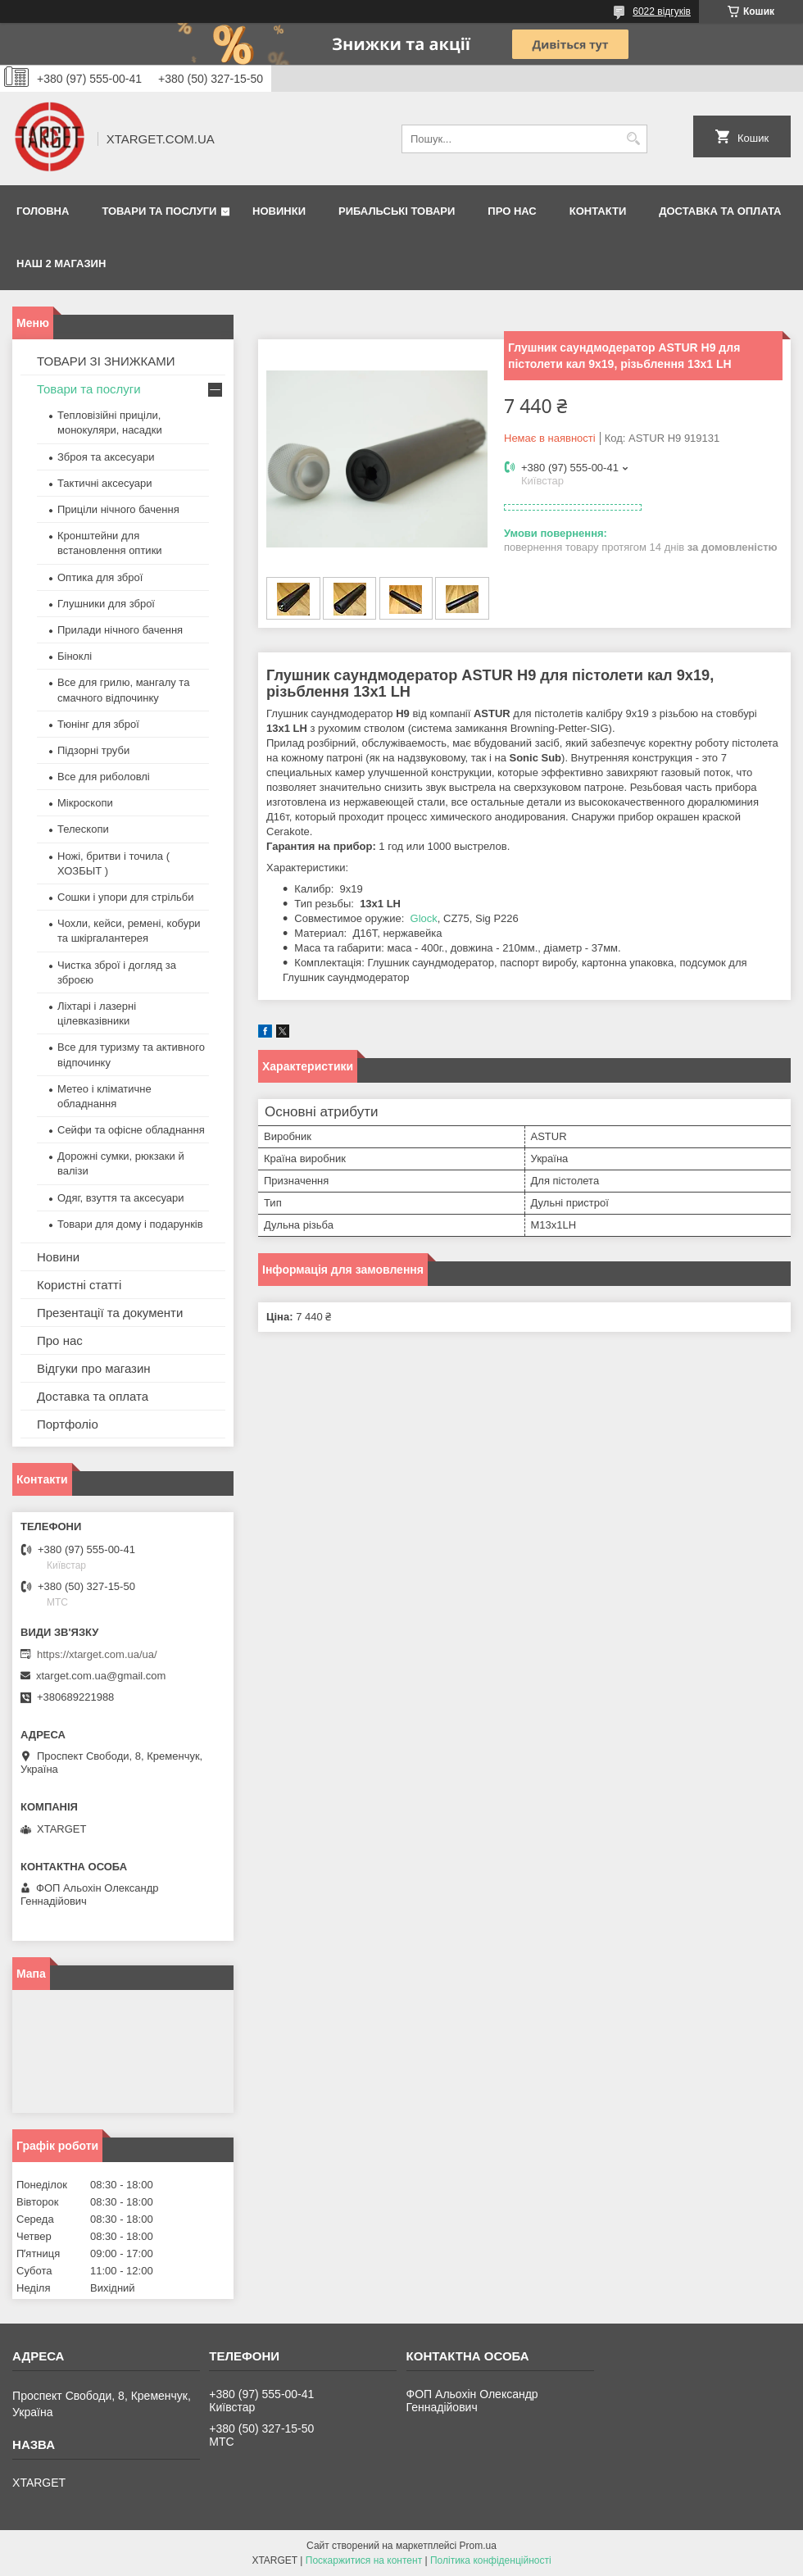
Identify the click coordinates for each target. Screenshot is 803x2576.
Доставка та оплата (720, 211)
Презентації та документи (110, 1313)
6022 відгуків (662, 11)
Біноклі (74, 656)
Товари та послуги (159, 211)
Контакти (598, 211)
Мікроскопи (85, 803)
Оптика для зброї (100, 577)
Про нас (512, 211)
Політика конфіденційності (490, 2560)
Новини (58, 1257)
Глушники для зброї (106, 603)
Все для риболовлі (103, 776)
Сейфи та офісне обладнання (131, 1130)
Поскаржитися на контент (364, 2560)
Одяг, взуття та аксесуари (120, 1198)
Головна (42, 211)
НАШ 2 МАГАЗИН (61, 263)
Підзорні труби (93, 750)
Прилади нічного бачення (120, 630)
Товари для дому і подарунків (130, 1224)
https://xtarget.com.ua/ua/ (97, 1654)
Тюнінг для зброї (98, 724)
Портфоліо (67, 1424)
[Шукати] (633, 139)
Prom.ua (478, 2545)
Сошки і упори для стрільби (125, 897)
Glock (424, 918)
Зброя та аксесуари (105, 457)
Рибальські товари (396, 211)
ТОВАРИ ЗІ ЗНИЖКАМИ (106, 361)
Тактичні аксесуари (104, 483)
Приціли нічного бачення (118, 509)
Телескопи (83, 829)
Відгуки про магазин (94, 1368)
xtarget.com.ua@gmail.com (101, 1676)
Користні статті (79, 1285)
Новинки (279, 211)
